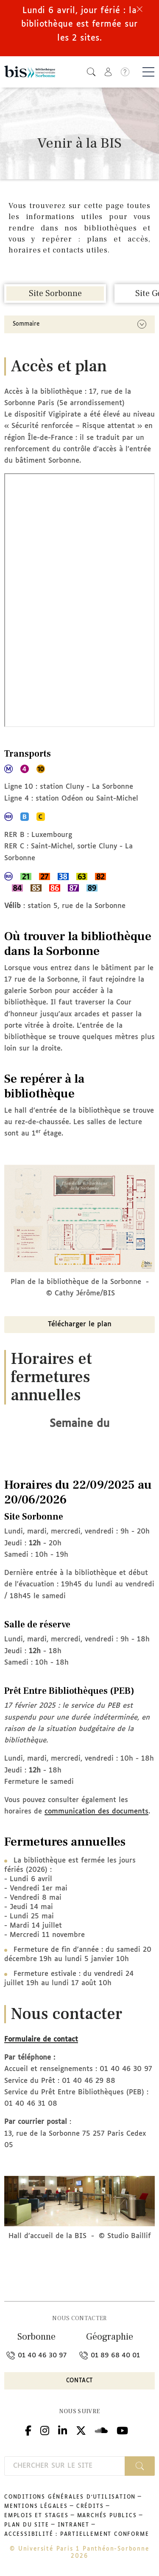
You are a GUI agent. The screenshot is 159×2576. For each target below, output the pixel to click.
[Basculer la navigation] (148, 72)
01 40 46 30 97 (36, 2355)
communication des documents (96, 1811)
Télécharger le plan (80, 1324)
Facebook (28, 2429)
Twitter (81, 2429)
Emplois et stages (36, 2515)
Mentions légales (36, 2506)
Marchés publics (107, 2515)
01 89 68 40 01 (109, 2355)
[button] (91, 71)
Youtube (122, 2429)
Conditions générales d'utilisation (70, 2497)
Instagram (44, 2429)
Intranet (73, 2525)
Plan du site (26, 2525)
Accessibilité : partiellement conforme (76, 2534)
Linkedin (62, 2429)
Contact (79, 2381)
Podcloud (101, 2429)
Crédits (90, 2506)
